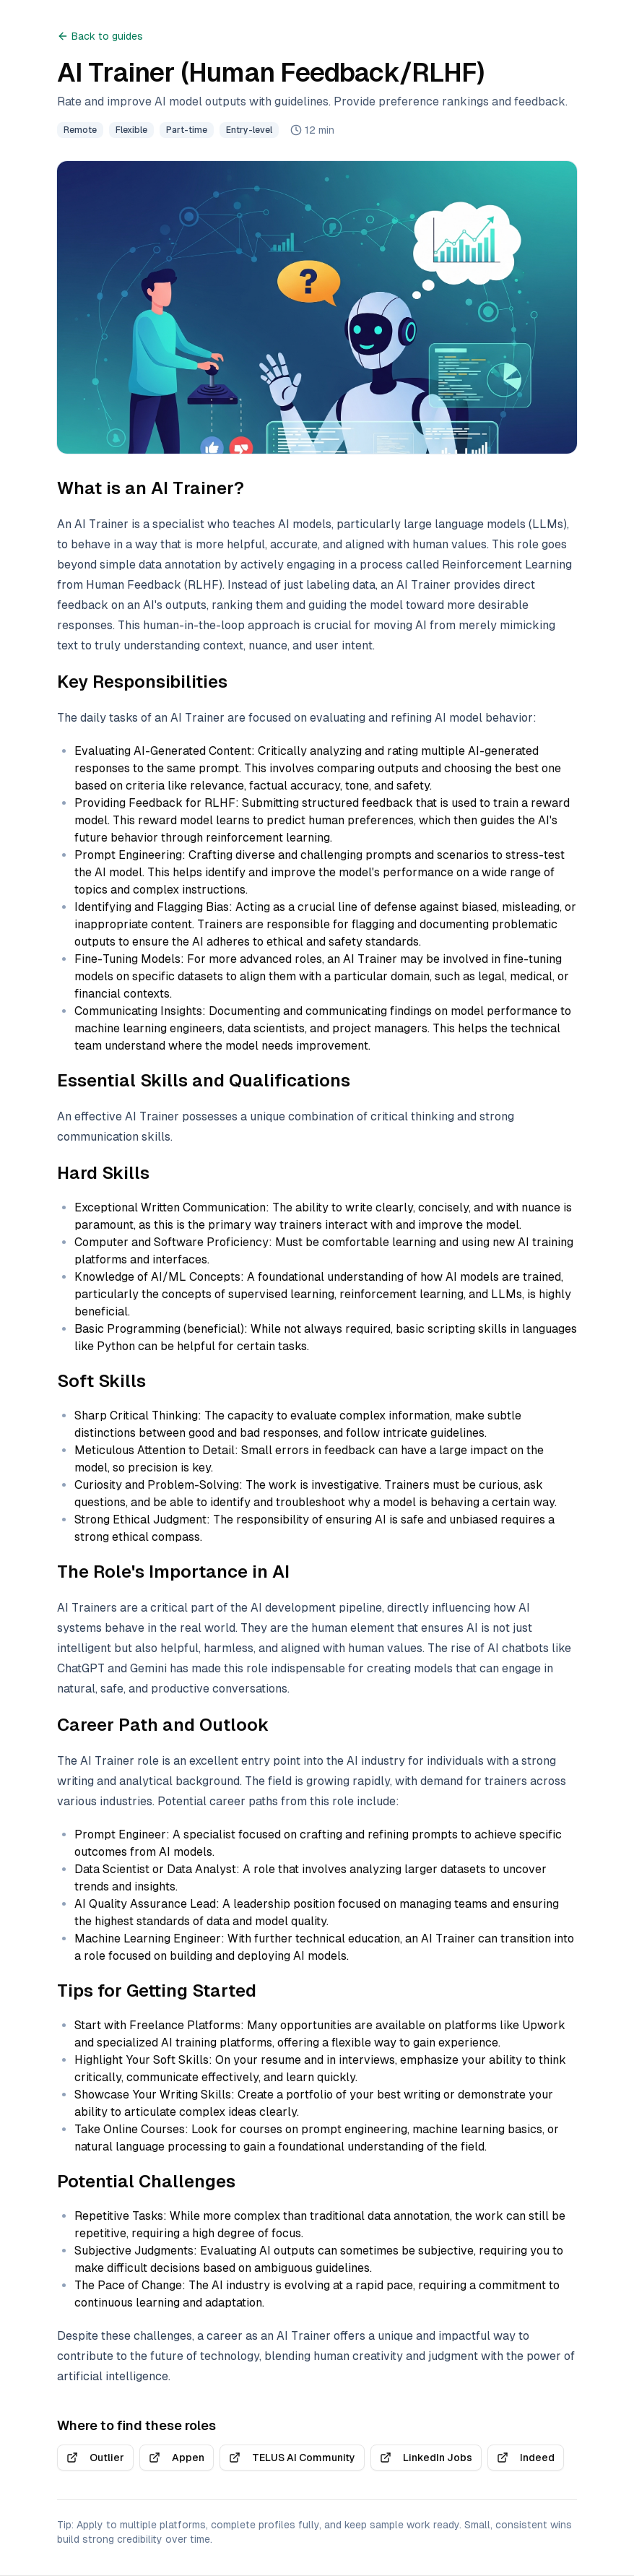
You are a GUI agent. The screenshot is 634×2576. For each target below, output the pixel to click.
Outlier (95, 2457)
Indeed (526, 2457)
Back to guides (100, 36)
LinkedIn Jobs (426, 2457)
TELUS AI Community (292, 2457)
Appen (176, 2457)
